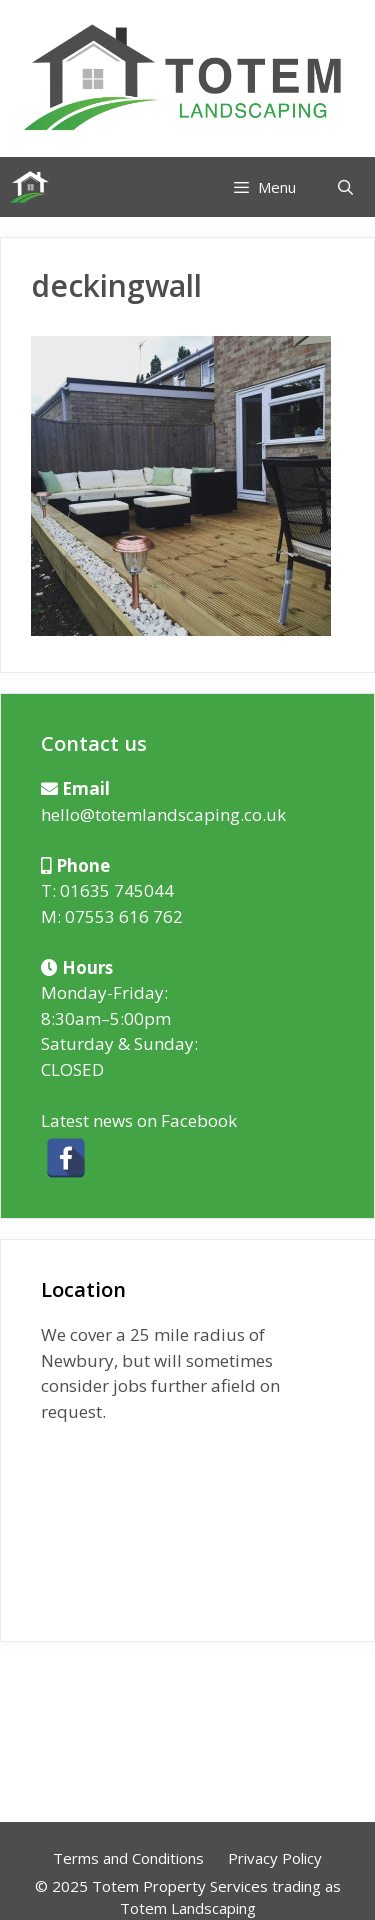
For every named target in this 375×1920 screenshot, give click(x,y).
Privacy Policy (275, 1858)
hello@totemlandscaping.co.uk (163, 814)
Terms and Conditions (128, 1858)
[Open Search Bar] (345, 187)
